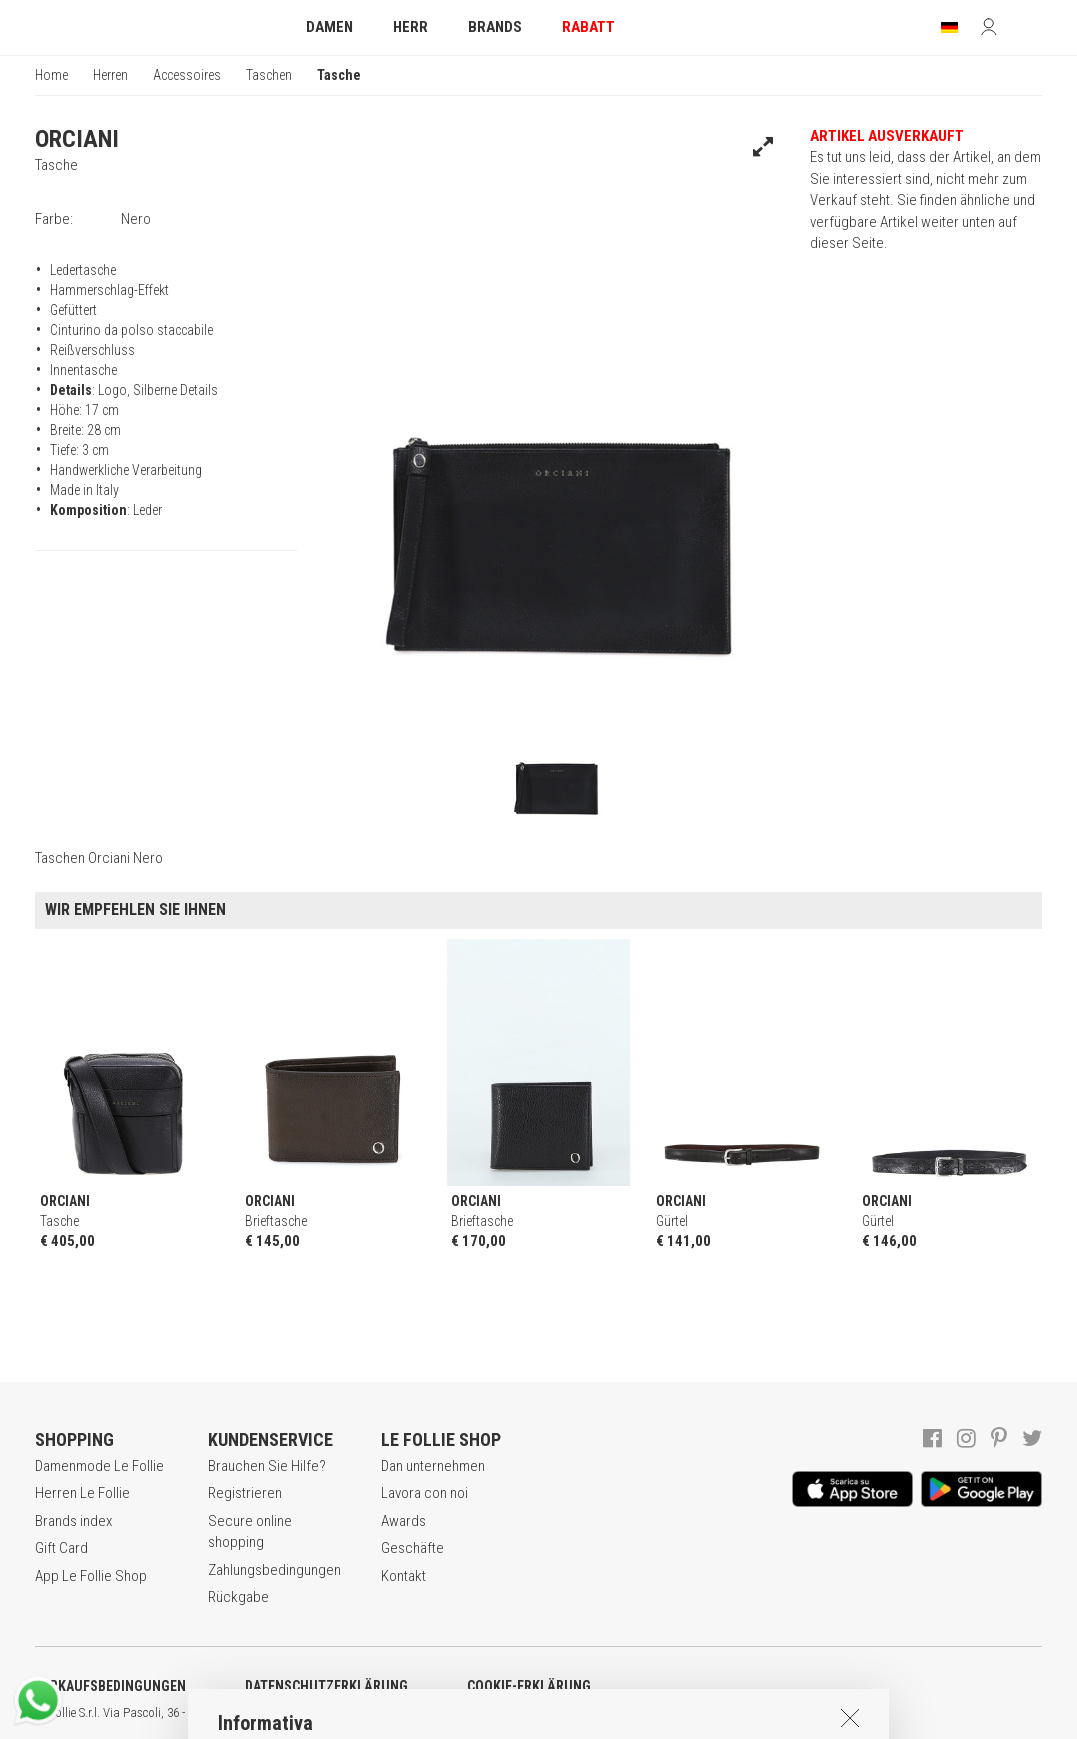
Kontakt (403, 1576)
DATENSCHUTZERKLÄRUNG (326, 1686)
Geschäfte (412, 1548)
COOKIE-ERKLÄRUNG (529, 1686)
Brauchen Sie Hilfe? (267, 1466)
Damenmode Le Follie (99, 1466)
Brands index (73, 1521)
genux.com (641, 1713)
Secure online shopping (250, 1531)
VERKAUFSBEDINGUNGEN (110, 1686)
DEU (735, 1713)
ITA (686, 1713)
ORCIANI (77, 139)
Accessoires (187, 75)
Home (51, 75)
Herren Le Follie (82, 1493)
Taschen (269, 75)
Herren (110, 75)
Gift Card (61, 1548)
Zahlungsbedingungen (274, 1570)
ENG (710, 1713)
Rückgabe (238, 1597)
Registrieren (245, 1493)
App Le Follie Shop (91, 1576)
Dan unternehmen (433, 1466)
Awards (403, 1521)
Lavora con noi (424, 1493)
